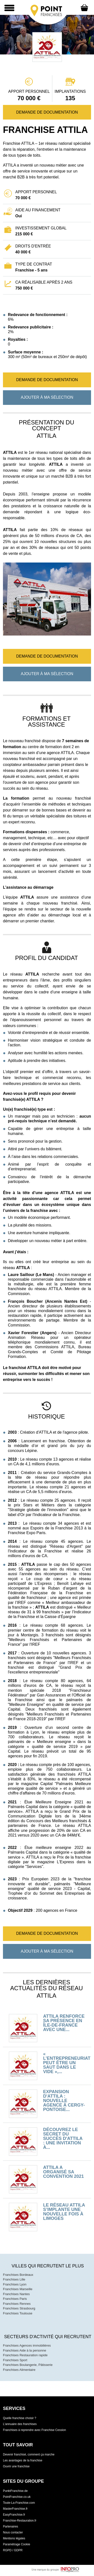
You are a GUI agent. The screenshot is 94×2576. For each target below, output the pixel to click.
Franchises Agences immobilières (27, 2345)
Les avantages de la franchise (22, 2460)
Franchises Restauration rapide (25, 2355)
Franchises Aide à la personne (24, 2350)
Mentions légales (14, 2538)
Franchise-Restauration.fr (19, 2520)
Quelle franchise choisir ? (19, 2418)
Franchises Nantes (16, 2294)
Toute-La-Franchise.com (19, 2502)
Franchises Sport (15, 2360)
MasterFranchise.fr (15, 2508)
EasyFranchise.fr (14, 2514)
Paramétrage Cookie (16, 2544)
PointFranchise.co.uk (17, 2497)
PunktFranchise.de (15, 2491)
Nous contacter (13, 2532)
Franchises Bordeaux (18, 2275)
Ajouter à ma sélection (47, 397)
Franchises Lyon (14, 2284)
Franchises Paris (15, 2299)
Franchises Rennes (17, 2304)
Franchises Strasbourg (19, 2308)
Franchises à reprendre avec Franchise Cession (34, 2430)
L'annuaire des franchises (20, 2424)
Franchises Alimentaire (19, 2370)
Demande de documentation (47, 112)
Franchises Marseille (17, 2289)
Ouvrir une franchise (16, 2466)
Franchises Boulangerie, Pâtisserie (28, 2365)
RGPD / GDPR (12, 2550)
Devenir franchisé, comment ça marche (29, 2454)
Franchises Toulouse (17, 2313)
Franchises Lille (14, 2279)
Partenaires (10, 2526)
